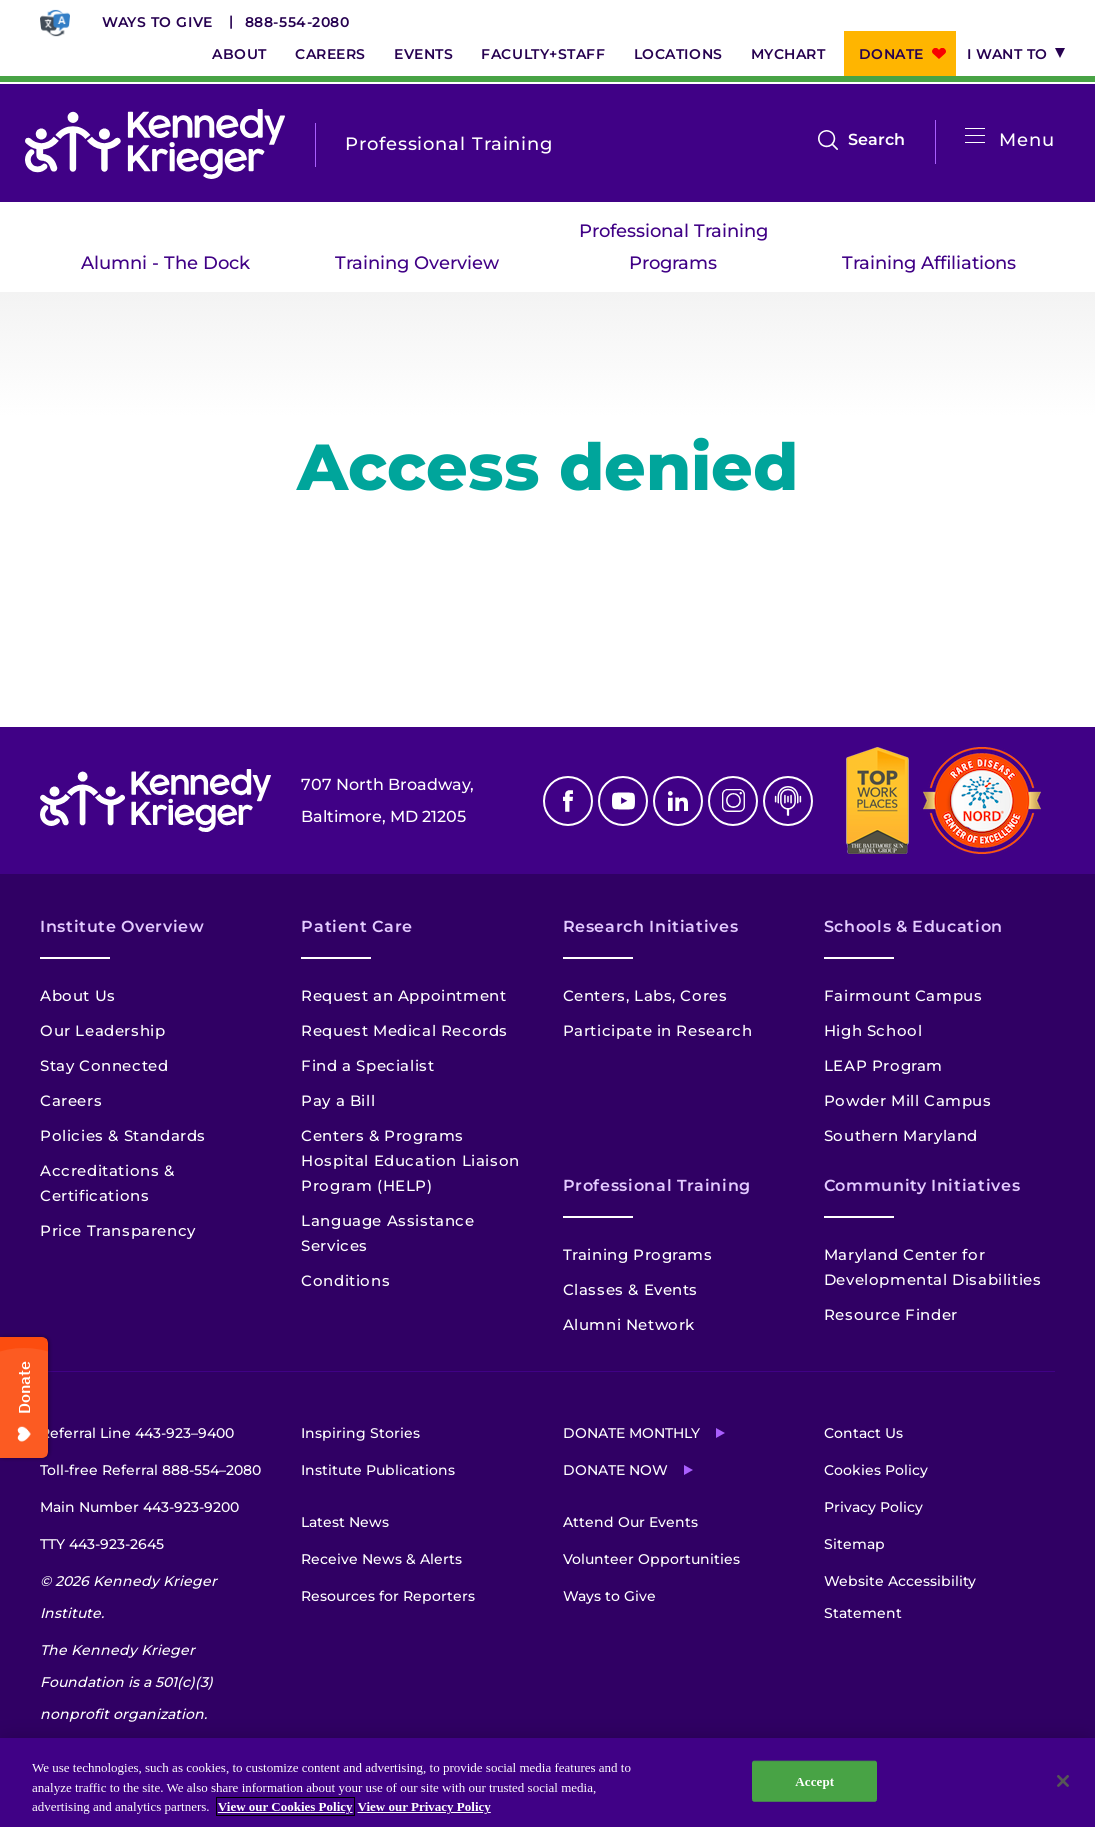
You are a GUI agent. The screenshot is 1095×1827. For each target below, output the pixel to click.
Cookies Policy (876, 1470)
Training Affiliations (929, 263)
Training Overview (417, 263)
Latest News (345, 1522)
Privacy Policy (873, 1507)
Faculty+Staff (543, 54)
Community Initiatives (922, 1185)
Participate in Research (658, 1030)
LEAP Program (883, 1065)
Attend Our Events (630, 1522)
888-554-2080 (297, 22)
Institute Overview (122, 926)
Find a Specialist (367, 1065)
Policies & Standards (123, 1135)
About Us (78, 995)
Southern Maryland (901, 1135)
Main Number (139, 1507)
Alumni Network (629, 1324)
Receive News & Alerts (381, 1559)
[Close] (1063, 1781)
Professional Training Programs (673, 247)
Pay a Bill (338, 1100)
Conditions (345, 1280)
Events (423, 54)
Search (876, 140)
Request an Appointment (403, 995)
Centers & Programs (382, 1135)
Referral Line (137, 1433)
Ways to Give (157, 22)
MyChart (788, 54)
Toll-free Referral (150, 1470)
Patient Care (357, 926)
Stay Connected (104, 1065)
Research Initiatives (651, 926)
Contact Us (863, 1433)
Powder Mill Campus (908, 1100)
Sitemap (854, 1544)
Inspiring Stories (360, 1433)
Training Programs (638, 1254)
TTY (102, 1544)
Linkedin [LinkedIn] (678, 801)
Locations (678, 54)
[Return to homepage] (155, 144)
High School (873, 1030)
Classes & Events (631, 1289)
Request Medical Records (404, 1030)
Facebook (568, 801)
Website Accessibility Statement (900, 1597)
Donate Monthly (631, 1433)
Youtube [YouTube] (623, 801)
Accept (814, 1780)
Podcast (788, 801)
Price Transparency (118, 1230)
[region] (547, 1782)
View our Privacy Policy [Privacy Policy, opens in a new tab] (424, 1806)
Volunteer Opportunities (651, 1559)
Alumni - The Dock (165, 263)
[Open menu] (975, 136)
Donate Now (615, 1470)
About (239, 54)
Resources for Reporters (388, 1596)
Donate (891, 54)
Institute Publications (378, 1470)
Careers (330, 54)
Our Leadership (102, 1030)
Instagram (733, 801)
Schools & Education (913, 926)
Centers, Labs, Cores (645, 995)
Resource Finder (891, 1314)
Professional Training (657, 1185)
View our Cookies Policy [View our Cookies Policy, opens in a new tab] (285, 1806)
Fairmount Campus (903, 995)
